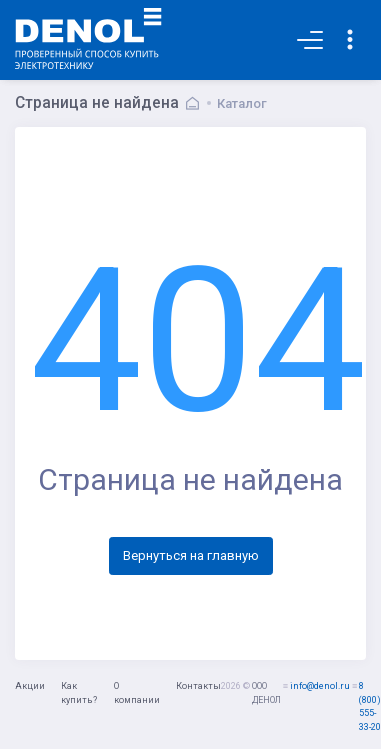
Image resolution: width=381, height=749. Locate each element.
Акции (30, 686)
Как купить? (79, 693)
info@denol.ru (320, 686)
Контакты (198, 686)
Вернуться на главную (191, 555)
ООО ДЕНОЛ (266, 693)
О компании (137, 693)
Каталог (242, 103)
